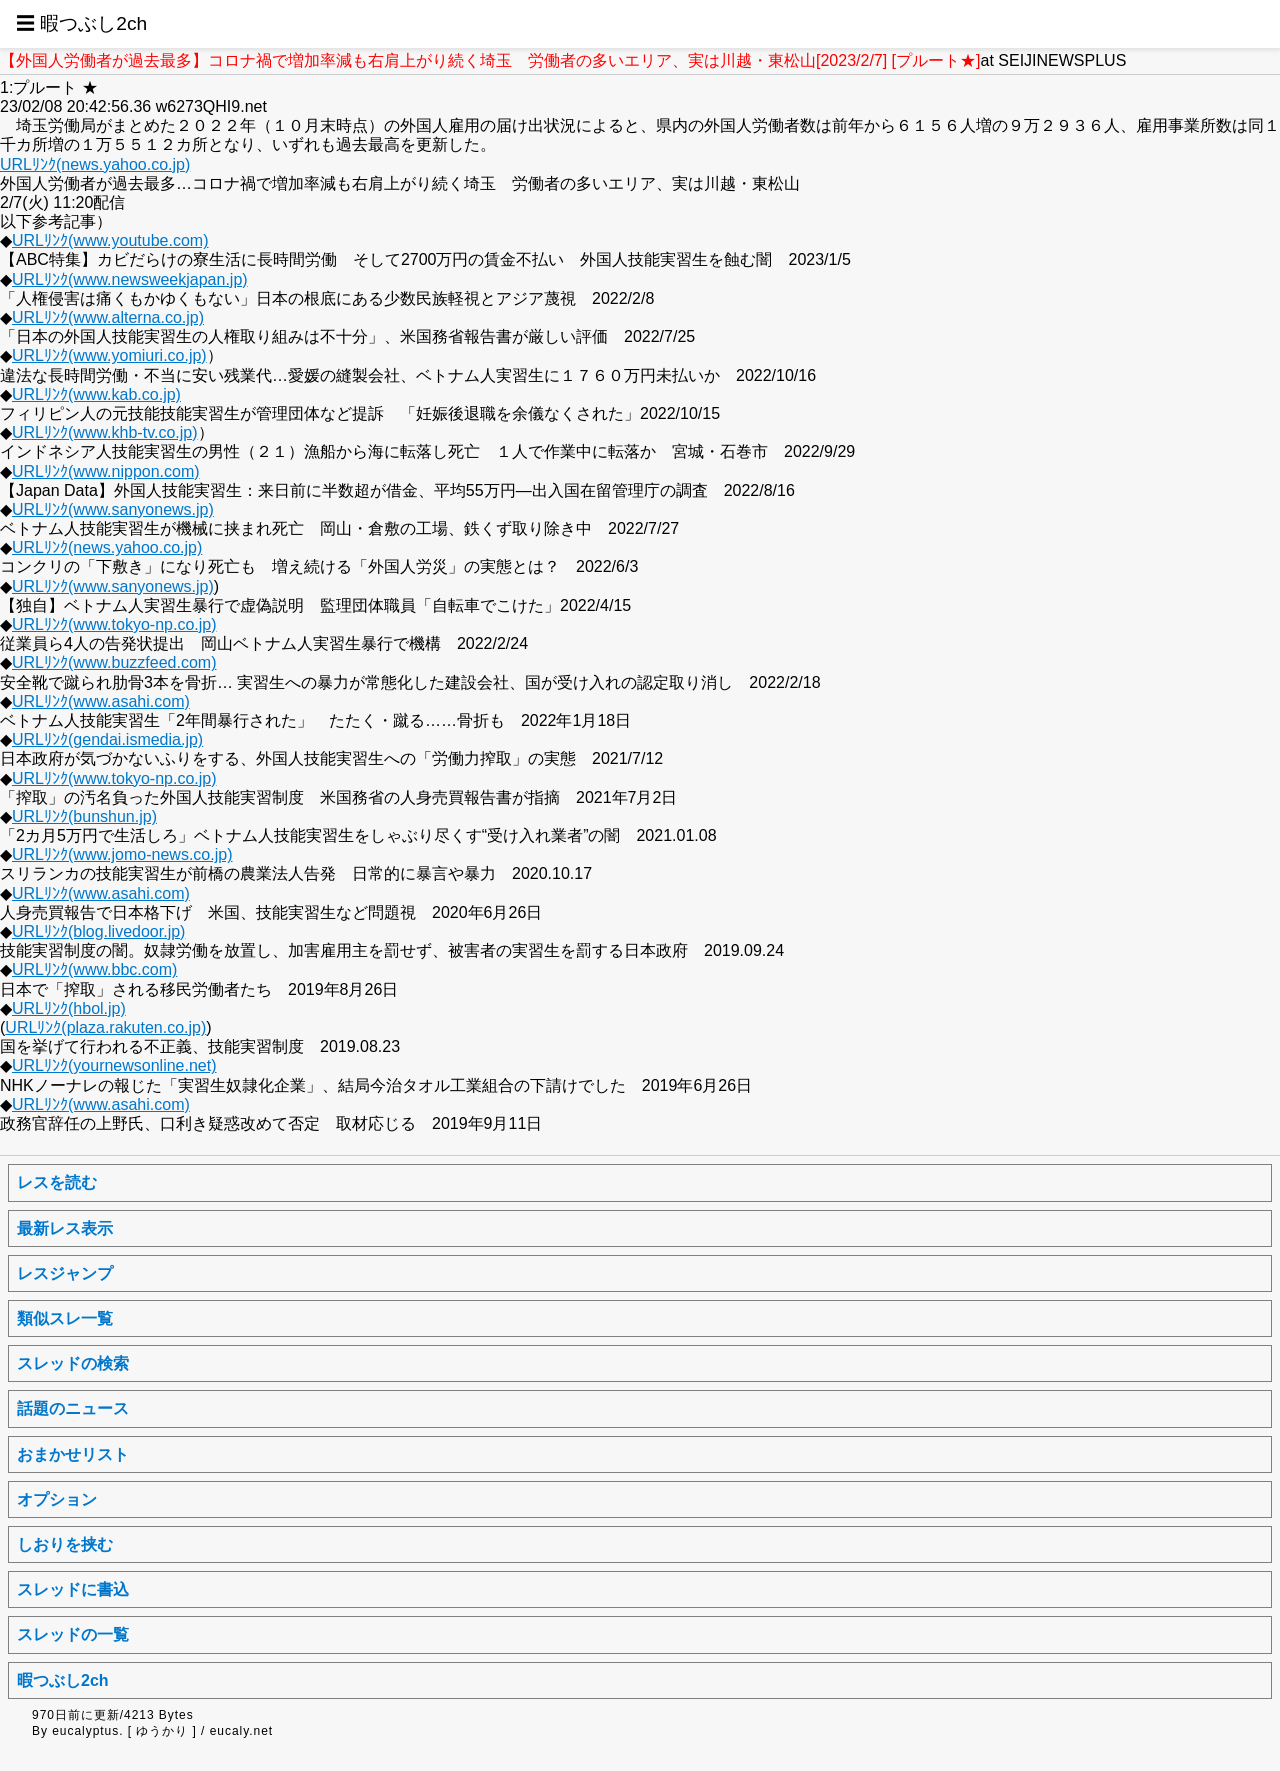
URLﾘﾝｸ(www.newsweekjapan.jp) (130, 279)
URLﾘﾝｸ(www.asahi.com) (101, 701)
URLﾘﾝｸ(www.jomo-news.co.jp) (122, 854)
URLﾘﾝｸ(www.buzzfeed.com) (114, 662)
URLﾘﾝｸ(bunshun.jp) (84, 816)
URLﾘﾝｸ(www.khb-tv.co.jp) (105, 432)
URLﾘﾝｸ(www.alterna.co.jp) (108, 317)
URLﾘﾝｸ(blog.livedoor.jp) (98, 931)
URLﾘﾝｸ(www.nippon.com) (106, 471)
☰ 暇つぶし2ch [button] (81, 23)
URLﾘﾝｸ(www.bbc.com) (94, 969)
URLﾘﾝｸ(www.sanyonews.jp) (113, 509)
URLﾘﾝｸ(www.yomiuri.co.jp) (109, 355)
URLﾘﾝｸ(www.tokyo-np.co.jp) (114, 624)
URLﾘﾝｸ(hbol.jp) (69, 1008)
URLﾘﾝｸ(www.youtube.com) (110, 240)
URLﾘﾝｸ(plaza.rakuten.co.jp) (105, 1027)
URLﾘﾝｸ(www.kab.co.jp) (96, 394)
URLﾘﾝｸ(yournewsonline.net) (114, 1065)
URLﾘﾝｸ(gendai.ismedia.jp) (107, 739)
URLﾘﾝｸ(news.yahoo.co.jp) (95, 164)
